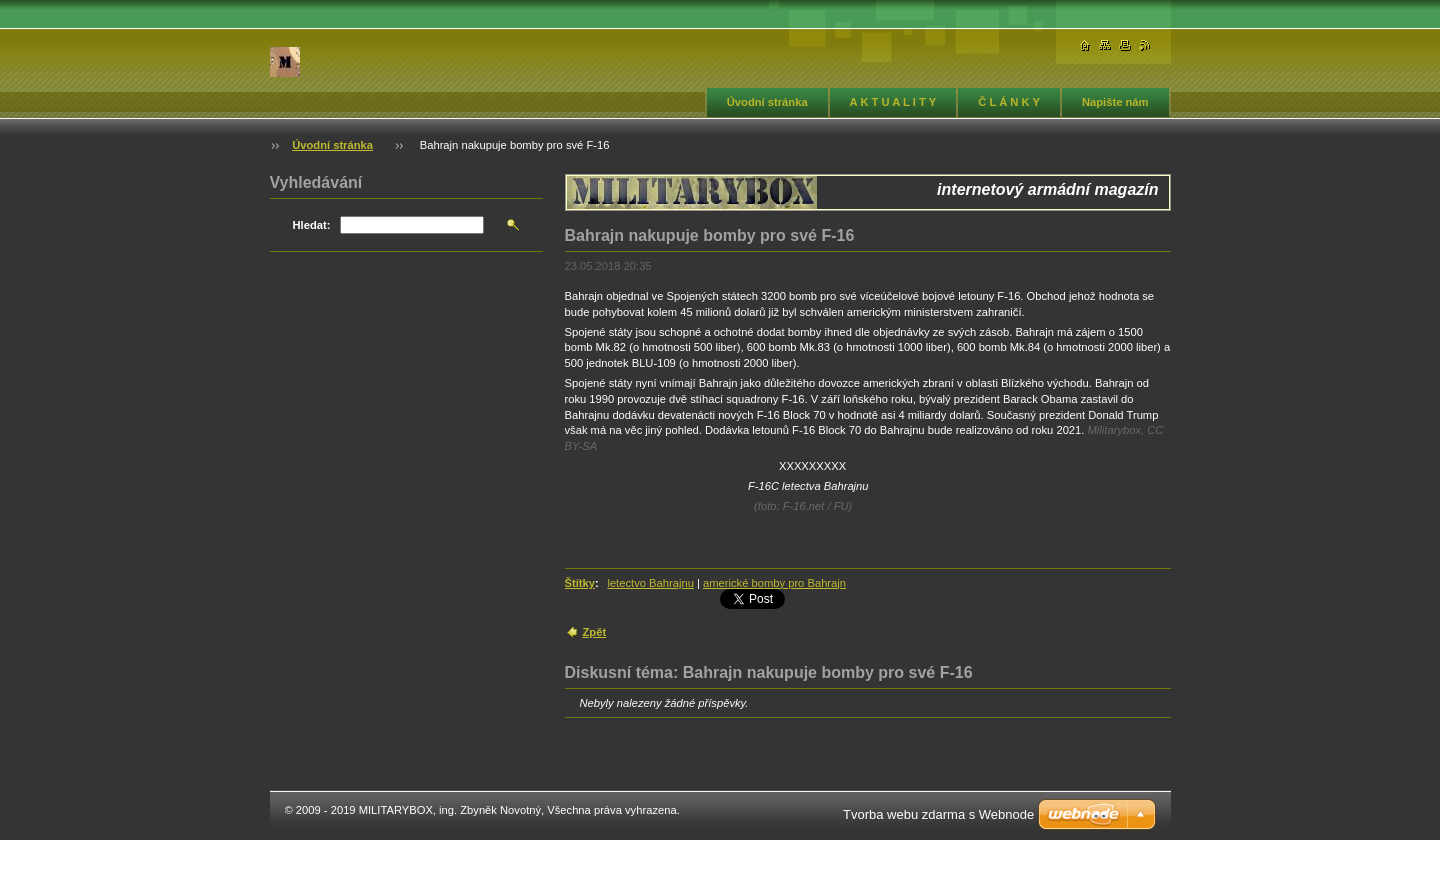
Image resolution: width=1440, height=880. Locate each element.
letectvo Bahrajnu (650, 583)
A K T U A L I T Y (893, 102)
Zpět (595, 632)
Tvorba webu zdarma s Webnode (938, 814)
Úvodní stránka (767, 102)
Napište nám (1115, 102)
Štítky (580, 583)
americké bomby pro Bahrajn (774, 583)
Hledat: (312, 225)
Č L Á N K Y (1009, 102)
